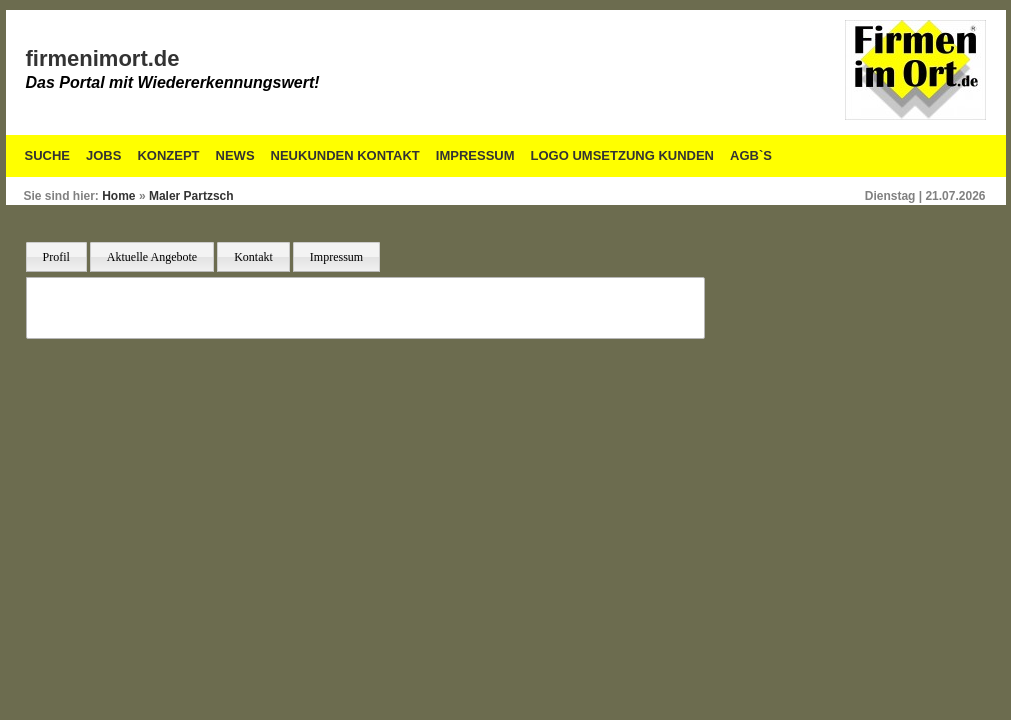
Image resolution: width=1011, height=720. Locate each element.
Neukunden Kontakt (345, 155)
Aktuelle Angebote (152, 257)
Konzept (168, 155)
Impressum (475, 155)
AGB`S (751, 155)
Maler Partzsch (191, 196)
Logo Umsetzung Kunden (622, 155)
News (235, 155)
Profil (56, 257)
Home (118, 196)
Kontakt (253, 257)
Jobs (103, 155)
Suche (48, 155)
